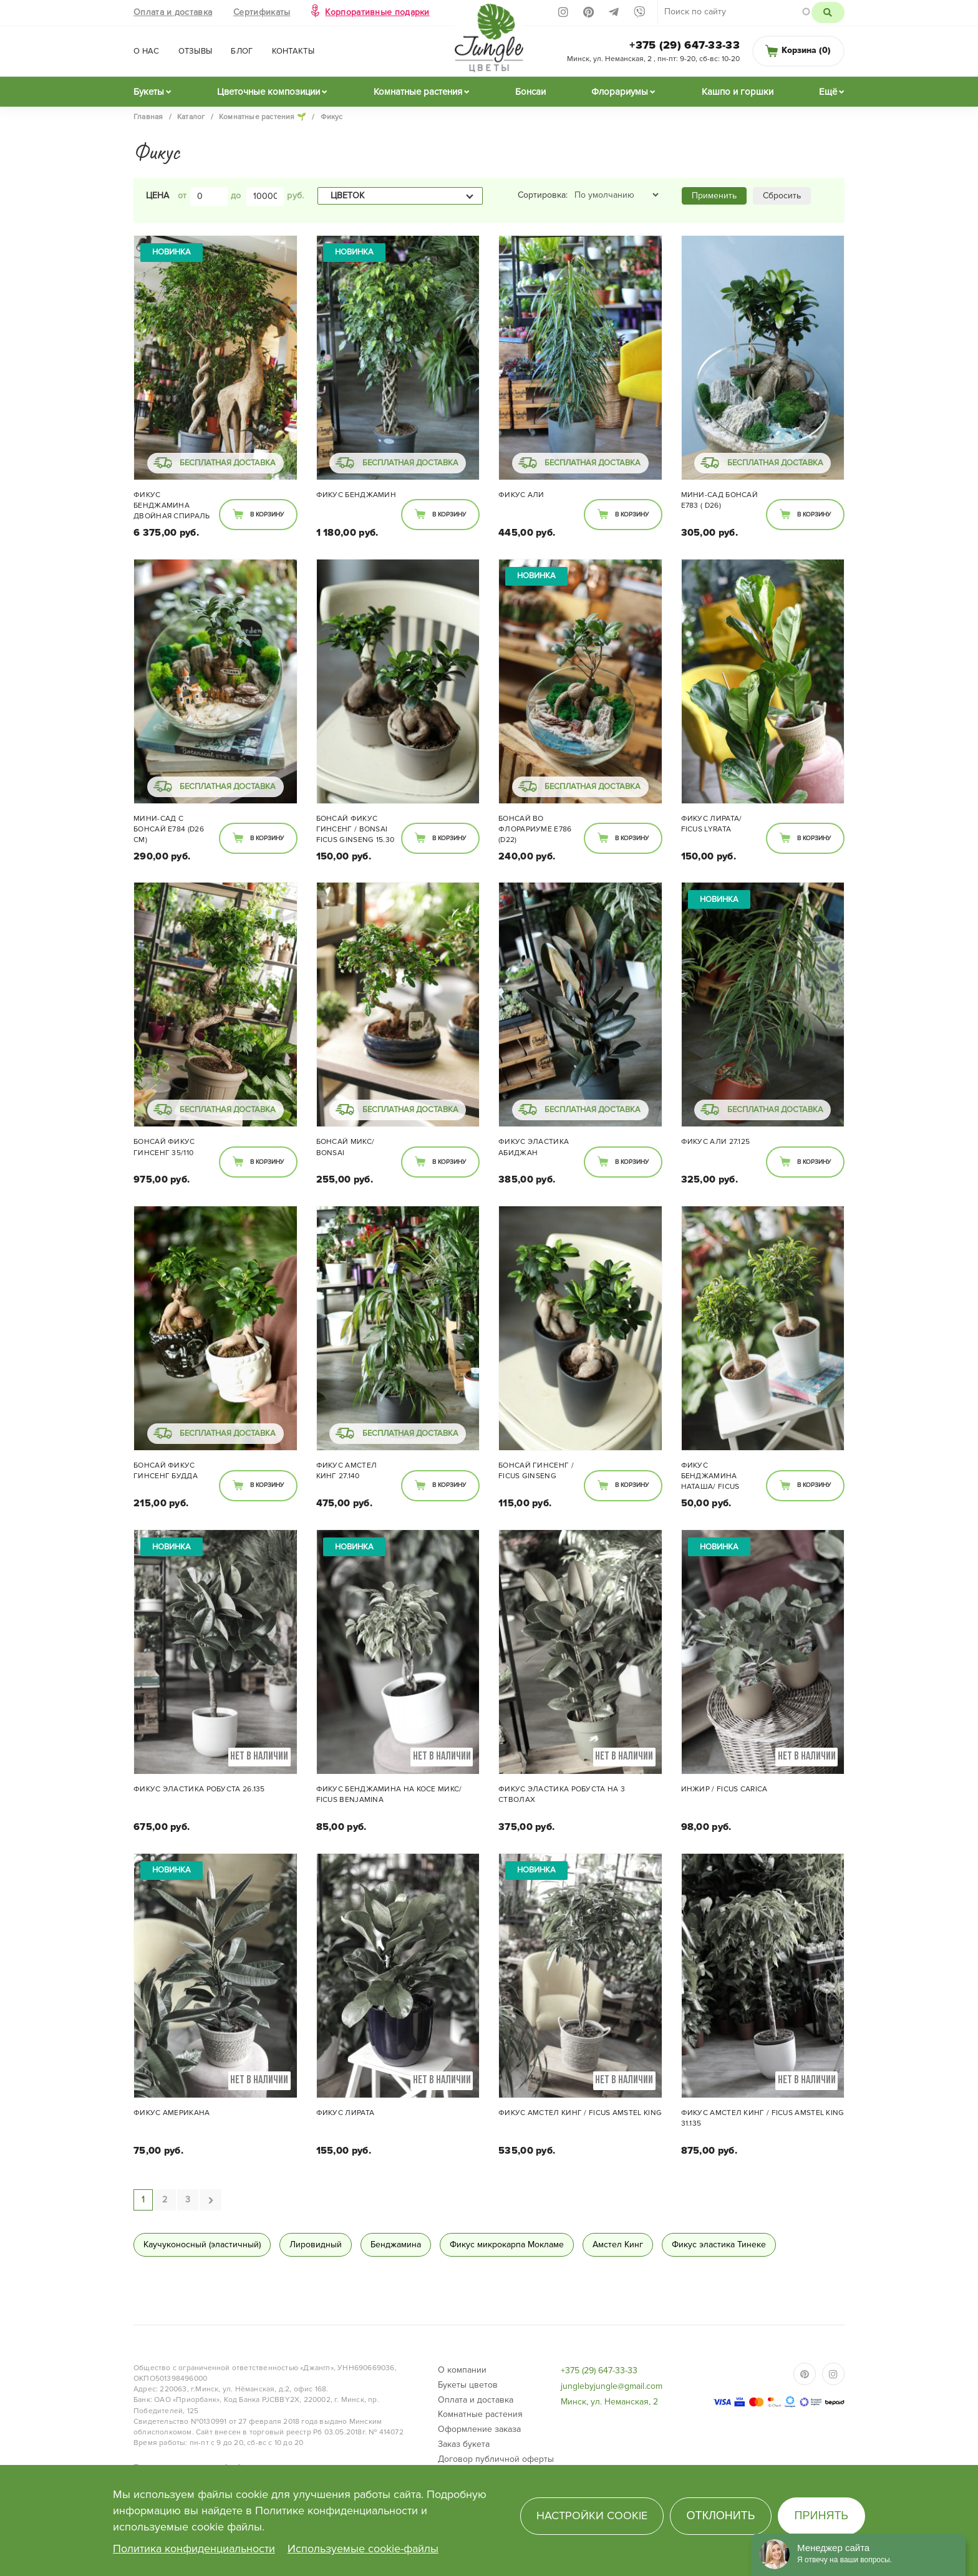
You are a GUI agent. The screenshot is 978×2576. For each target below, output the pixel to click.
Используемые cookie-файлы (363, 2548)
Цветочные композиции (268, 91)
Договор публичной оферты (496, 2459)
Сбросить (782, 195)
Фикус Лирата (345, 2113)
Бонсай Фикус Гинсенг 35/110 (164, 1147)
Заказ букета (464, 2444)
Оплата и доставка (172, 12)
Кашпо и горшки (737, 91)
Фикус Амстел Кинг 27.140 (346, 1471)
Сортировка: (543, 195)
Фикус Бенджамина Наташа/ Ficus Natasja (710, 1477)
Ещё (828, 91)
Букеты (148, 91)
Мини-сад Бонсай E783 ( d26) (719, 500)
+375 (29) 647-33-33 (684, 45)
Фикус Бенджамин (356, 495)
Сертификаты (261, 12)
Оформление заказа (479, 2429)
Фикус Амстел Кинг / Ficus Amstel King (580, 2113)
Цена (157, 195)
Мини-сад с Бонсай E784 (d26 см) (168, 829)
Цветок (347, 195)
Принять (822, 2515)
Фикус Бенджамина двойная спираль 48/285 (171, 506)
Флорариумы (619, 91)
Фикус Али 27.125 (715, 1141)
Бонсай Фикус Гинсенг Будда (165, 1471)
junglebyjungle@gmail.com (611, 2386)
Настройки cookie (591, 2515)
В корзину (267, 514)
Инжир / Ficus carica (724, 1789)
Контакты (293, 51)
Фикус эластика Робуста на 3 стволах (561, 1794)
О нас (146, 51)
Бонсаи (530, 91)
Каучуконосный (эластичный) (202, 2244)
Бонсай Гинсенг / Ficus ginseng (536, 1471)
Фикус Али (521, 495)
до (236, 195)
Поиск (828, 12)
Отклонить (720, 2515)
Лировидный (315, 2244)
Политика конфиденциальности (194, 2548)
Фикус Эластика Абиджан (533, 1147)
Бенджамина (395, 2244)
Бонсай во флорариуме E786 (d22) (535, 829)
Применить (714, 195)
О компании (462, 2370)
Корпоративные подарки (377, 12)
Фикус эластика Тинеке (719, 2244)
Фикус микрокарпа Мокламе (507, 2244)
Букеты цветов (468, 2385)
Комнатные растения (418, 91)
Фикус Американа (171, 2113)
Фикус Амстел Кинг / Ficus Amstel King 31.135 (763, 2118)
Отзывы (195, 51)
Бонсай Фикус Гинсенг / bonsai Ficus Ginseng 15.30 (355, 829)
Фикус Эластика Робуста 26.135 (199, 1789)
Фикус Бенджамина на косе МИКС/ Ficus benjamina (389, 1794)
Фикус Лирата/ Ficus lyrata (711, 824)
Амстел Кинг (618, 2244)
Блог (242, 51)
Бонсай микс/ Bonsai (345, 1147)
